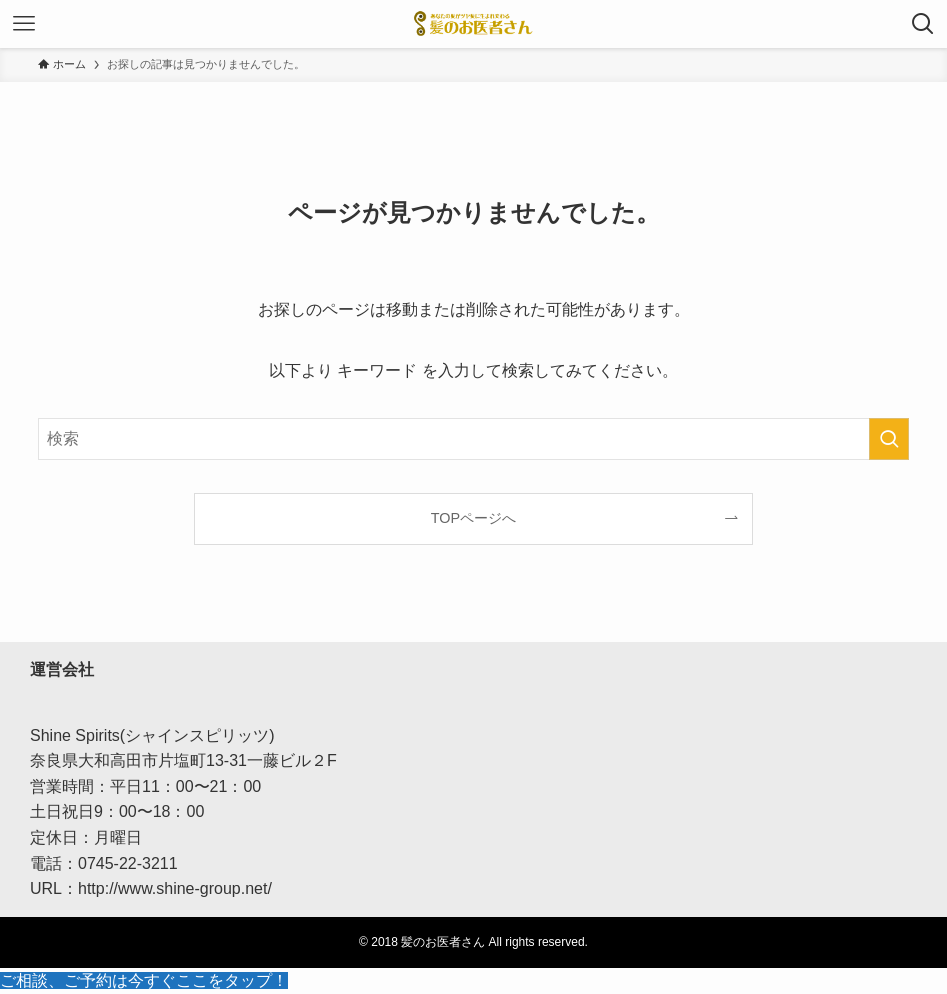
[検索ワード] (473, 439)
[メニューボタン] (24, 24)
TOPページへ (473, 518)
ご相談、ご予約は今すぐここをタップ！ (144, 980)
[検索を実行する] (889, 439)
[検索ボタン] (923, 24)
